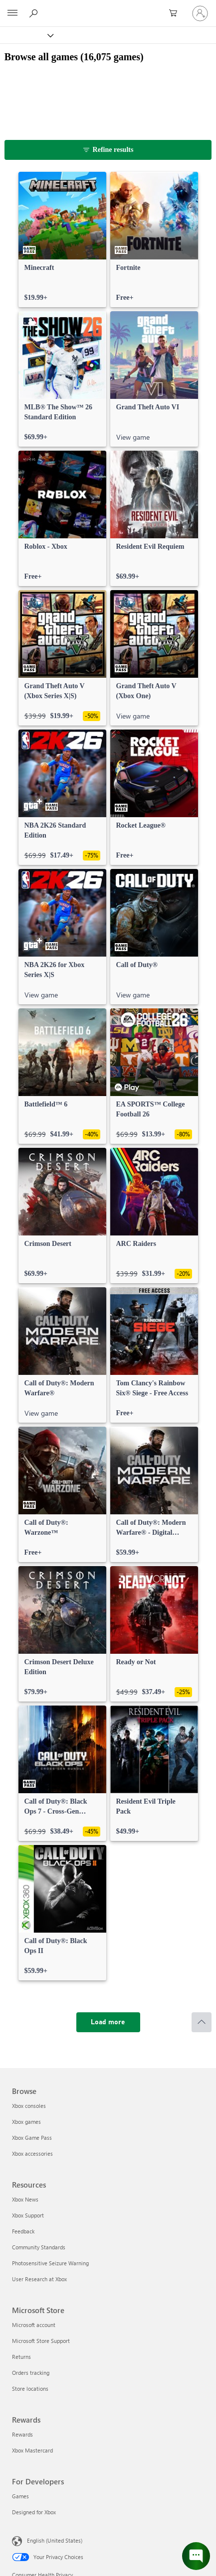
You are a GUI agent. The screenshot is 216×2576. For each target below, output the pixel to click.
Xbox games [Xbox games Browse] (26, 2121)
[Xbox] (26, 35)
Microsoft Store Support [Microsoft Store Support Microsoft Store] (41, 2340)
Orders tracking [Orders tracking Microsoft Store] (30, 2372)
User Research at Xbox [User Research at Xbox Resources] (39, 2279)
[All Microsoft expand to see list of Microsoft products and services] (12, 13)
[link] (62, 239)
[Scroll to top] (202, 2022)
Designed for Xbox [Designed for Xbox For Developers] (34, 2512)
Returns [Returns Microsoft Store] (21, 2356)
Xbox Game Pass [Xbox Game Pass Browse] (32, 2137)
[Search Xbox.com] (34, 13)
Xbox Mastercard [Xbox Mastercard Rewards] (32, 2450)
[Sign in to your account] (200, 13)
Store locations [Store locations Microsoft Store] (30, 2388)
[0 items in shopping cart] (176, 13)
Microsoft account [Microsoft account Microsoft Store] (33, 2325)
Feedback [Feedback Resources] (23, 2231)
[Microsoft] (108, 7)
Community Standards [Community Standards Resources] (38, 2247)
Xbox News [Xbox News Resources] (25, 2199)
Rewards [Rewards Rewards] (22, 2434)
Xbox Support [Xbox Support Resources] (28, 2215)
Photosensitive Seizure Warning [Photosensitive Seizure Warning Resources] (50, 2263)
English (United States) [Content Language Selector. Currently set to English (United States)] (54, 2540)
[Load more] (108, 2022)
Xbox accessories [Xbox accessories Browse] (32, 2153)
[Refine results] (108, 150)
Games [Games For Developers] (20, 2496)
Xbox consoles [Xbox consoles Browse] (29, 2105)
